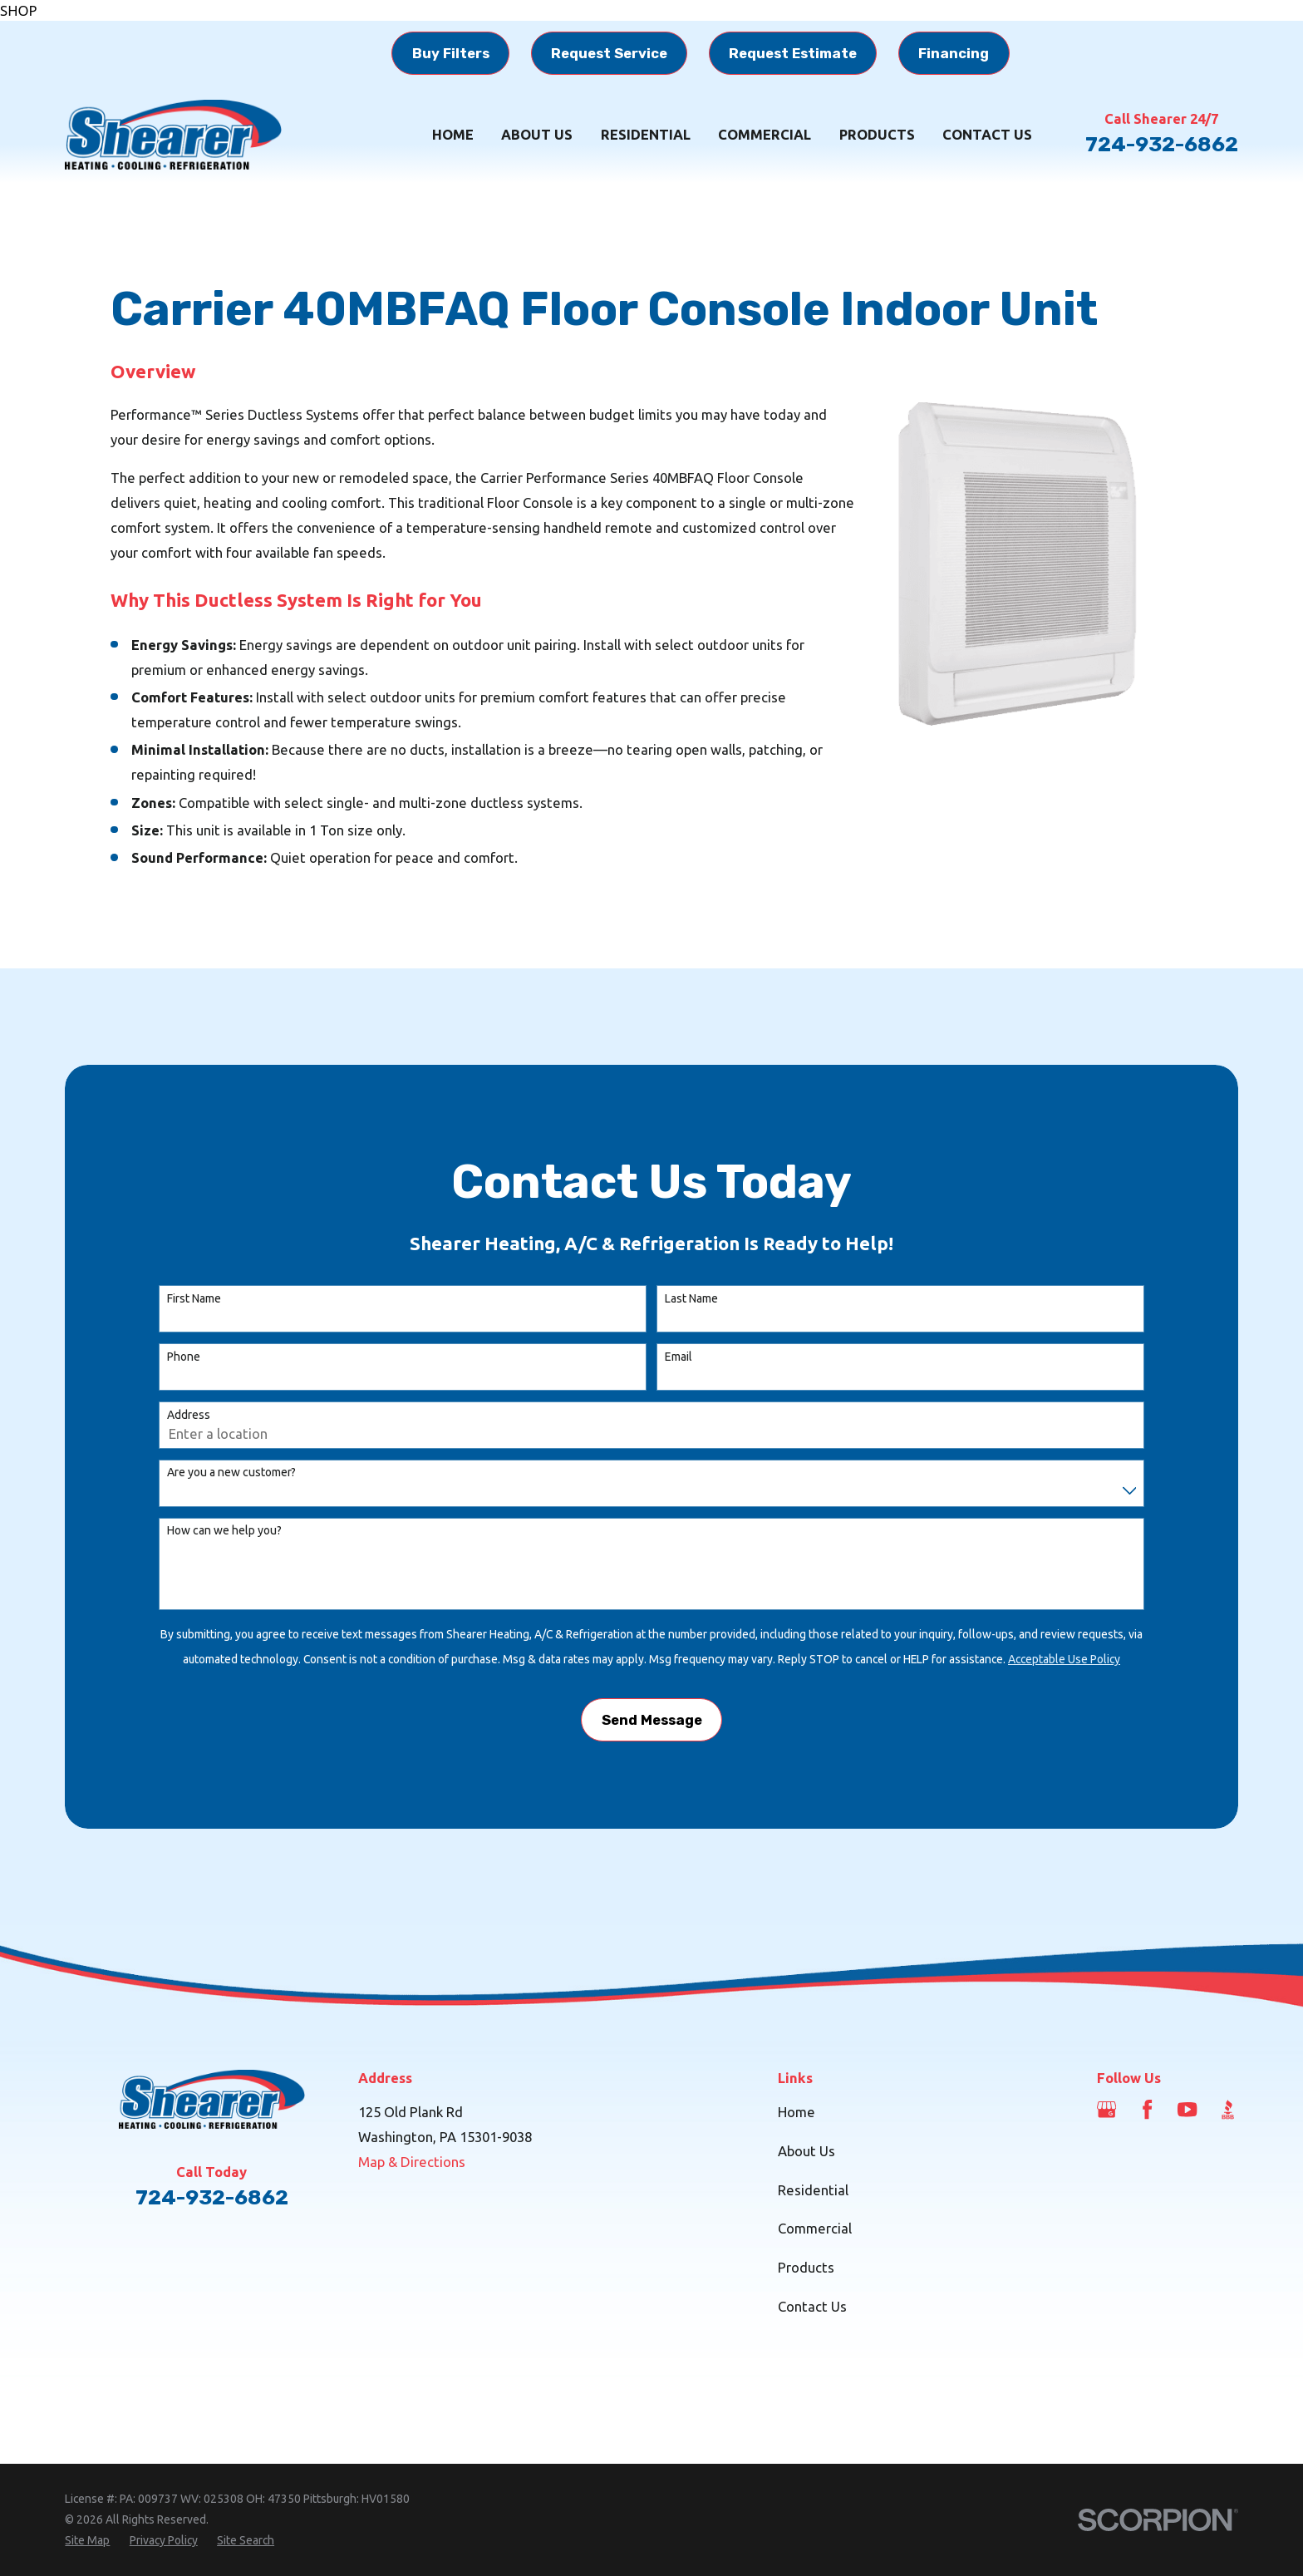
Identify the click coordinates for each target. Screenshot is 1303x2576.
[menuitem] (87, 2540)
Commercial (815, 2228)
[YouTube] (1187, 2109)
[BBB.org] (1227, 2109)
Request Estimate (793, 53)
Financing (953, 53)
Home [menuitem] (453, 134)
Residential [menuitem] (646, 134)
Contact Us (812, 2306)
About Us (806, 2151)
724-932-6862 (1161, 144)
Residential (813, 2190)
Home (796, 2112)
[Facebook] (1147, 2109)
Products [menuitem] (877, 134)
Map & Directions (411, 2162)
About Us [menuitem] (537, 134)
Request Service (609, 53)
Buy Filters (450, 53)
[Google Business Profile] (1106, 2109)
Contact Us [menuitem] (987, 134)
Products (806, 2267)
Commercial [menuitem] (764, 134)
